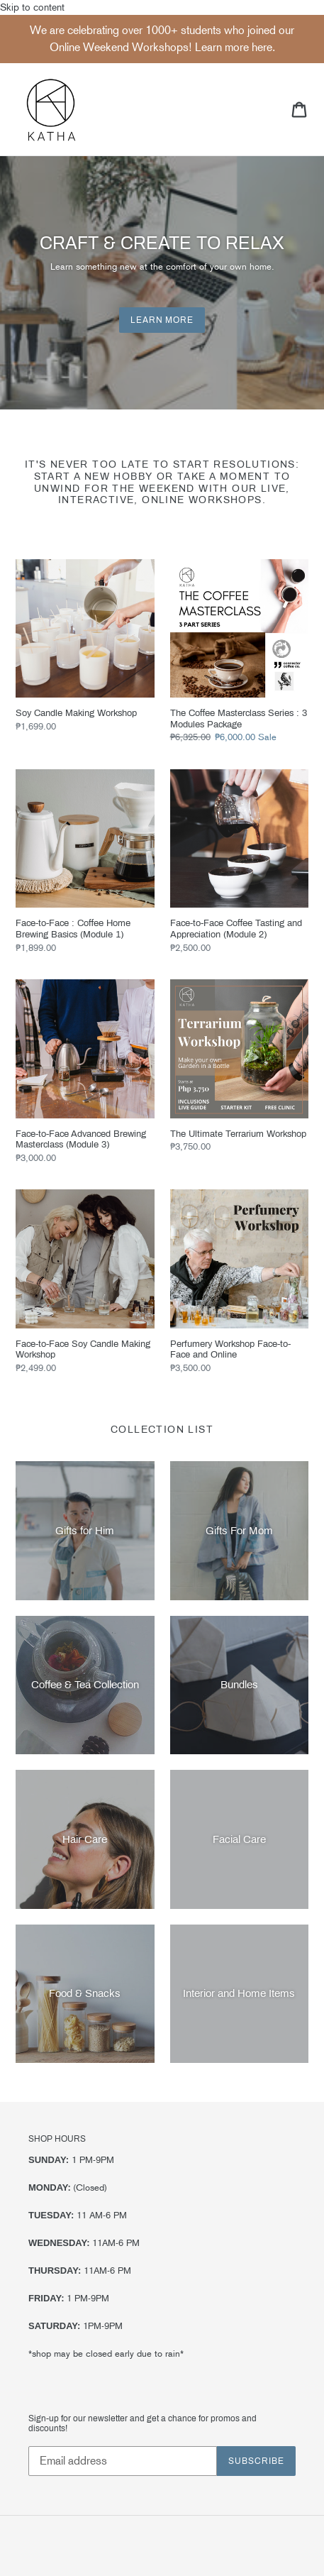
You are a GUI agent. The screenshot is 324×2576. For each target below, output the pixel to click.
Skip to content (162, 1288)
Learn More (162, 320)
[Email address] (122, 2461)
